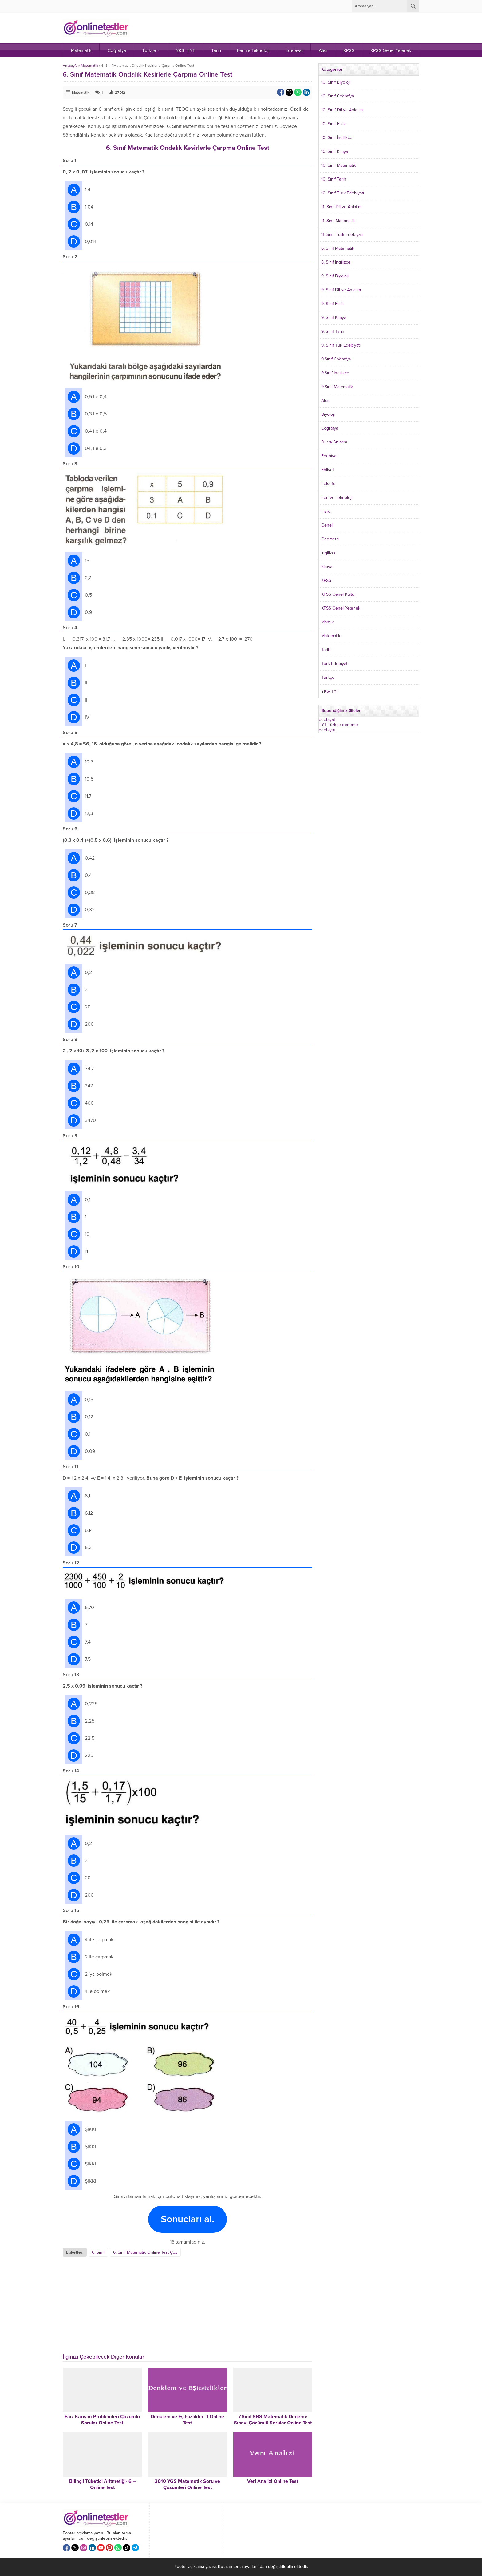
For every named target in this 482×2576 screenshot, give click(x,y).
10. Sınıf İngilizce (336, 137)
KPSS (326, 580)
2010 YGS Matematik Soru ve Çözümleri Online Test (187, 2484)
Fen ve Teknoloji (336, 497)
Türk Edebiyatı (334, 663)
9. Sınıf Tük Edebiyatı (341, 345)
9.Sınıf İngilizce (335, 373)
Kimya (326, 566)
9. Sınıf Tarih (332, 331)
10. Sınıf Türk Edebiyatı (342, 193)
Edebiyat (329, 456)
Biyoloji (328, 414)
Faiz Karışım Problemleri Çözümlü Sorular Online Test (102, 2420)
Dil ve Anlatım (334, 442)
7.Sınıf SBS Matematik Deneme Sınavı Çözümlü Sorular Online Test (273, 2420)
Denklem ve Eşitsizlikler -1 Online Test (187, 2420)
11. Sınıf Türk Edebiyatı (342, 234)
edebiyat (327, 719)
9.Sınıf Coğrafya (336, 359)
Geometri (330, 539)
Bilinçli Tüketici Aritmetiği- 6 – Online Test (102, 2484)
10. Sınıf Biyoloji (335, 82)
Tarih (325, 649)
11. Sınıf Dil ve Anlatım (341, 206)
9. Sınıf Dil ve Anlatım (341, 289)
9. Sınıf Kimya (333, 317)
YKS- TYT (330, 691)
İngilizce (329, 552)
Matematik (89, 65)
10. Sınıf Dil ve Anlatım (342, 110)
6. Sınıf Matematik (337, 248)
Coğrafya (329, 428)
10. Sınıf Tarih (333, 179)
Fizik (325, 511)
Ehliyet (327, 469)
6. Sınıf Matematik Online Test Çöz (145, 2252)
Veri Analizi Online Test (272, 2481)
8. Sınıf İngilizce (335, 262)
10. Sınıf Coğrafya (337, 96)
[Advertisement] (114, 2303)
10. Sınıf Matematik (338, 165)
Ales (325, 400)
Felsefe (328, 483)
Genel (327, 525)
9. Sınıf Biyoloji (335, 276)
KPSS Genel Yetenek (340, 608)
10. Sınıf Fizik (333, 123)
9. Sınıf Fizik (332, 303)
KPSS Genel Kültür (338, 594)
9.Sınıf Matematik (337, 386)
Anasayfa (70, 65)
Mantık (327, 622)
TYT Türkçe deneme (338, 724)
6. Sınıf (98, 2252)
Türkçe (327, 677)
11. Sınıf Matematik (338, 220)
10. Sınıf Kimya (334, 151)
